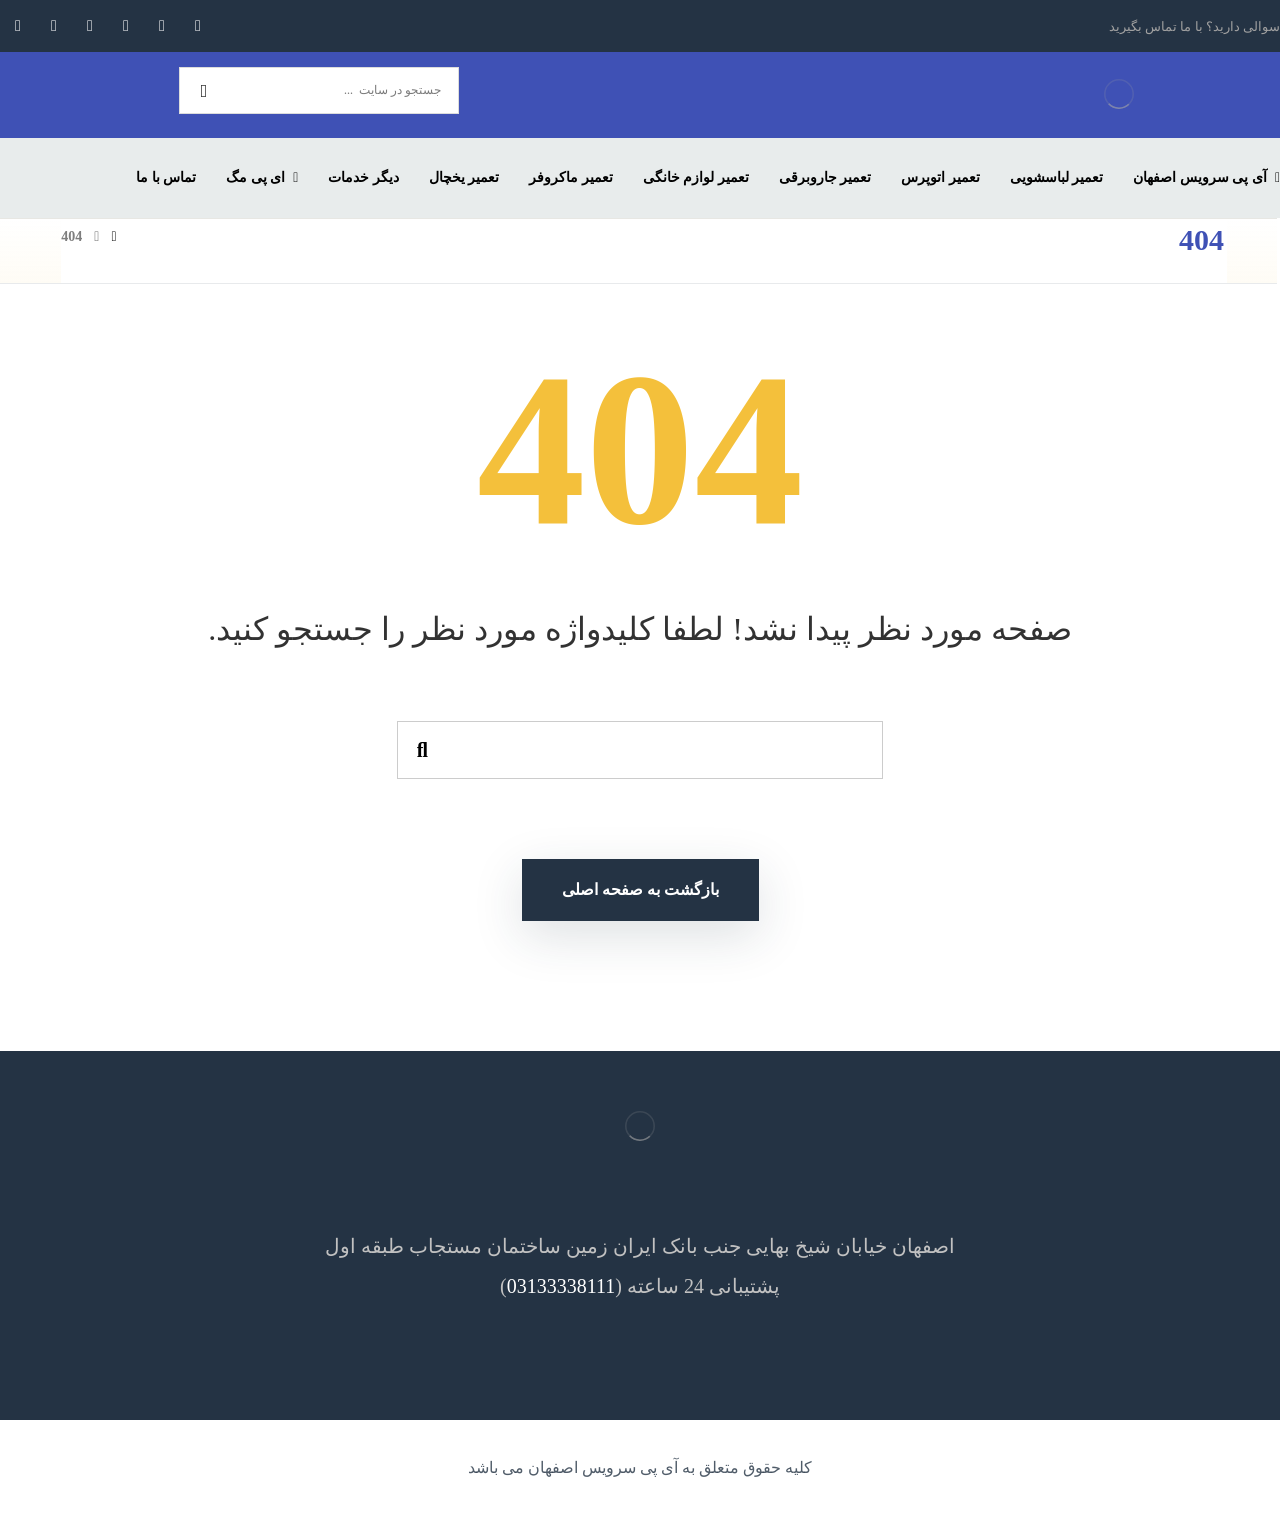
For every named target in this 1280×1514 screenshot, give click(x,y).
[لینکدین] (90, 26)
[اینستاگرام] (126, 26)
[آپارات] (18, 26)
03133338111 (561, 1286)
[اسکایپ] (54, 26)
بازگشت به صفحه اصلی (640, 889)
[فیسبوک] (198, 26)
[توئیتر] (162, 26)
